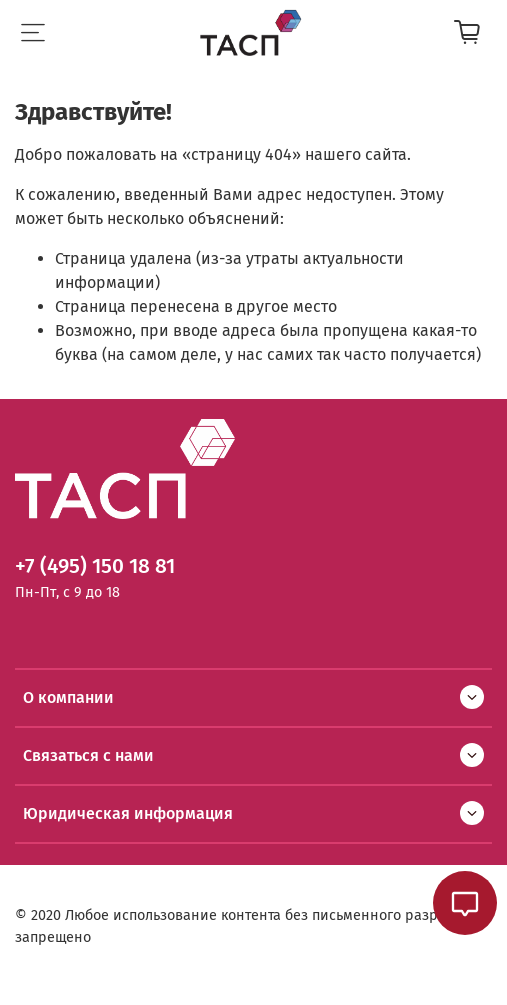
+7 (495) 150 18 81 (95, 566)
